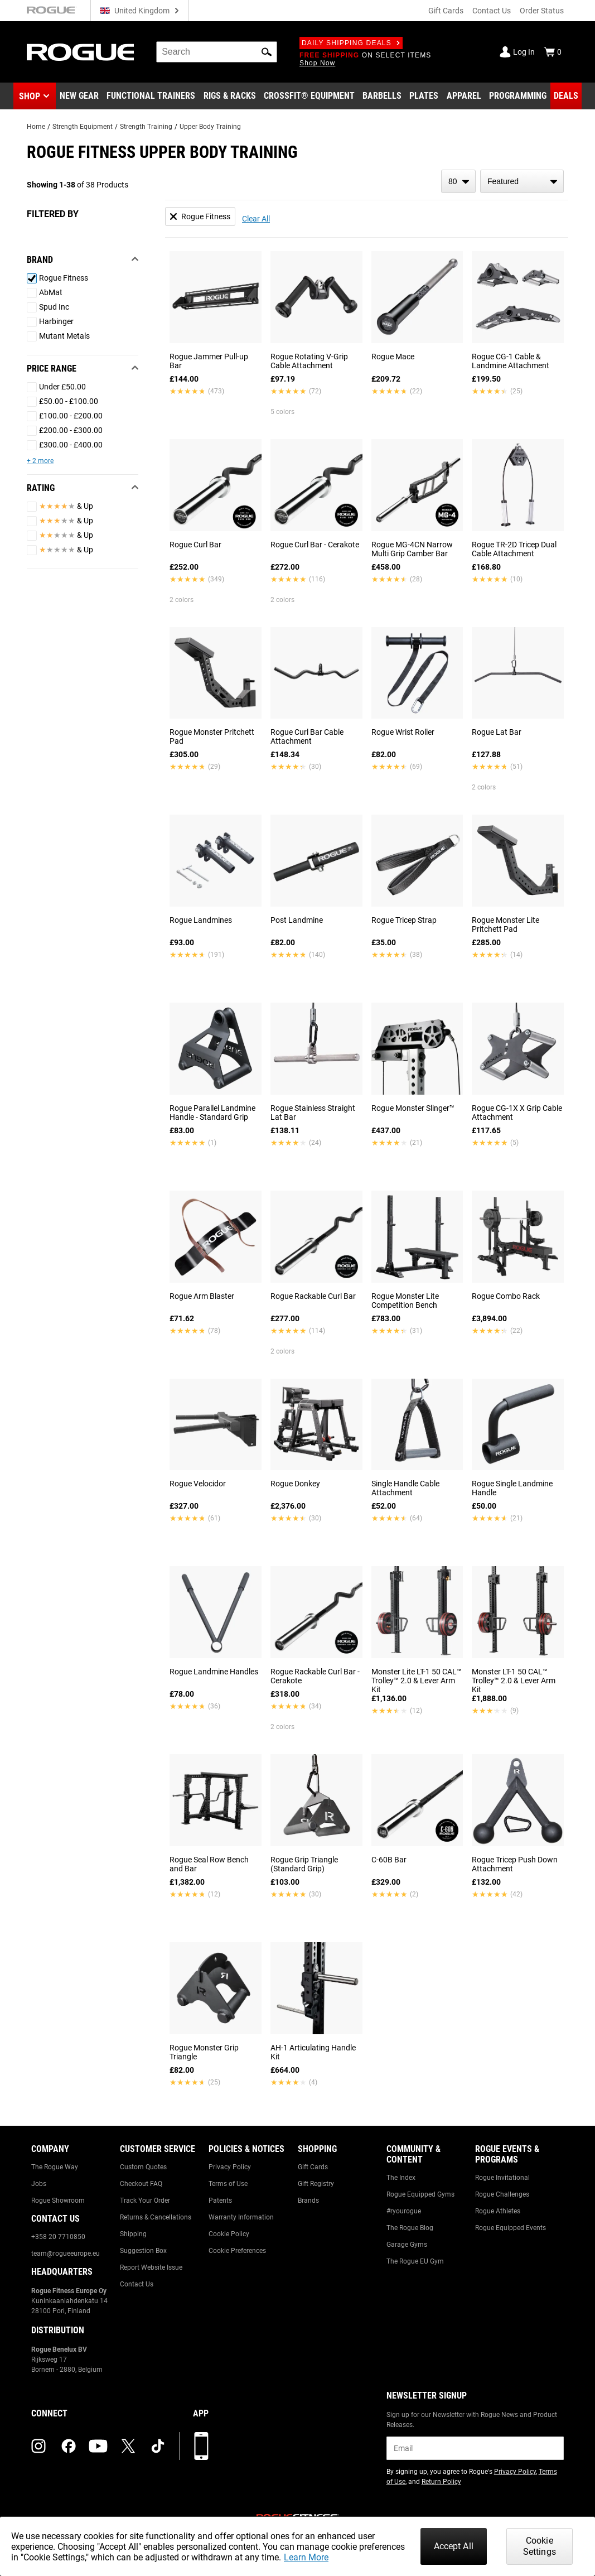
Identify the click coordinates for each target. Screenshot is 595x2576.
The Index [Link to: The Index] (400, 2178)
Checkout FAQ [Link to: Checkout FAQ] (141, 2184)
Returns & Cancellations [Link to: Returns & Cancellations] (155, 2217)
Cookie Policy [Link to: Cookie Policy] (229, 2234)
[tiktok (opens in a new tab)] (158, 2446)
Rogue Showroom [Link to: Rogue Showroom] (58, 2200)
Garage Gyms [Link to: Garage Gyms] (406, 2244)
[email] (475, 2448)
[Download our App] (201, 2446)
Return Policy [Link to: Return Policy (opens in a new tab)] (441, 2482)
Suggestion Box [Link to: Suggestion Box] (143, 2251)
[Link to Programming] (518, 96)
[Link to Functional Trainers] (151, 96)
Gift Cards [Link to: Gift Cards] (313, 2167)
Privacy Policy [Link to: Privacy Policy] (230, 2167)
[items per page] (458, 181)
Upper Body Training (210, 127)
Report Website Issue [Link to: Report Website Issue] (151, 2267)
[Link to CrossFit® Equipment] (309, 96)
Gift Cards (445, 10)
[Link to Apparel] (464, 96)
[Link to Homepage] (80, 52)
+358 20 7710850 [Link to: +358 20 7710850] (58, 2237)
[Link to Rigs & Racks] (229, 96)
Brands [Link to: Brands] (308, 2200)
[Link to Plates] (424, 96)
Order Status (542, 10)
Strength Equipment (82, 127)
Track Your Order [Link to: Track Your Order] (145, 2200)
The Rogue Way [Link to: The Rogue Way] (54, 2167)
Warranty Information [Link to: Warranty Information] (241, 2217)
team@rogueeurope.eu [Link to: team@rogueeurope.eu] (65, 2253)
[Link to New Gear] (79, 96)
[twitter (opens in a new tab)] (128, 2446)
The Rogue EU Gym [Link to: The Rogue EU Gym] (415, 2261)
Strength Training (146, 127)
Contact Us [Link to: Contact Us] (136, 2284)
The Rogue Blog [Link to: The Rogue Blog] (409, 2228)
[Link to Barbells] (382, 96)
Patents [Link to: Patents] (220, 2200)
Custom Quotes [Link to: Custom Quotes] (143, 2167)
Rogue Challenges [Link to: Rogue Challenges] (502, 2194)
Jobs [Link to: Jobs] (38, 2184)
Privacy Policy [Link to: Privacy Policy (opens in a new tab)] (515, 2472)
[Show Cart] (553, 52)
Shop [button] (29, 96)
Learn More (306, 2557)
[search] (216, 51)
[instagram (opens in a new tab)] (38, 2446)
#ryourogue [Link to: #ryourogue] (403, 2211)
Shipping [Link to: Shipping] (133, 2234)
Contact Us (491, 10)
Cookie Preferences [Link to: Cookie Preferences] (237, 2251)
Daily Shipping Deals (351, 43)
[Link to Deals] (566, 96)
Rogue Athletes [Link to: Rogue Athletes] (497, 2211)
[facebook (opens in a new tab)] (69, 2446)
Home (36, 127)
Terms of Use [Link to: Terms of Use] (228, 2184)
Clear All (256, 218)
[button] (266, 51)
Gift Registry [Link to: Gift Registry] (316, 2184)
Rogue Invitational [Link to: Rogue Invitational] (502, 2178)
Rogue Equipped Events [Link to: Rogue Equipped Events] (510, 2228)
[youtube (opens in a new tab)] (98, 2446)
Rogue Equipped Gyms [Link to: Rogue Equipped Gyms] (420, 2194)
